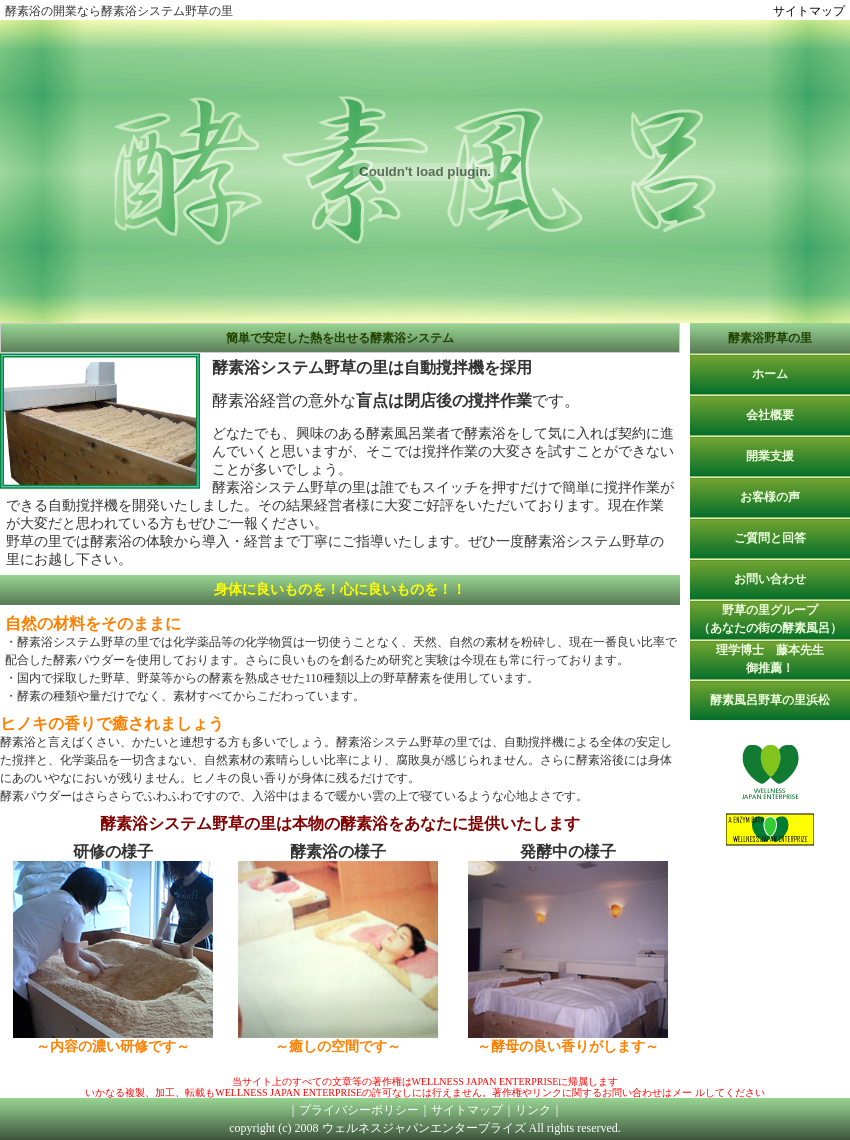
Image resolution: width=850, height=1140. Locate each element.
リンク (533, 1110)
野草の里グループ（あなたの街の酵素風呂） (770, 619)
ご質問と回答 (770, 538)
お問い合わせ (770, 579)
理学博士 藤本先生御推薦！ (770, 659)
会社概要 (770, 415)
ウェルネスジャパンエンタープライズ (424, 1128)
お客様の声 (770, 497)
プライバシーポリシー (359, 1110)
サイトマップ (809, 11)
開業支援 (770, 456)
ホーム (770, 374)
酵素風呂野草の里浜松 (770, 700)
